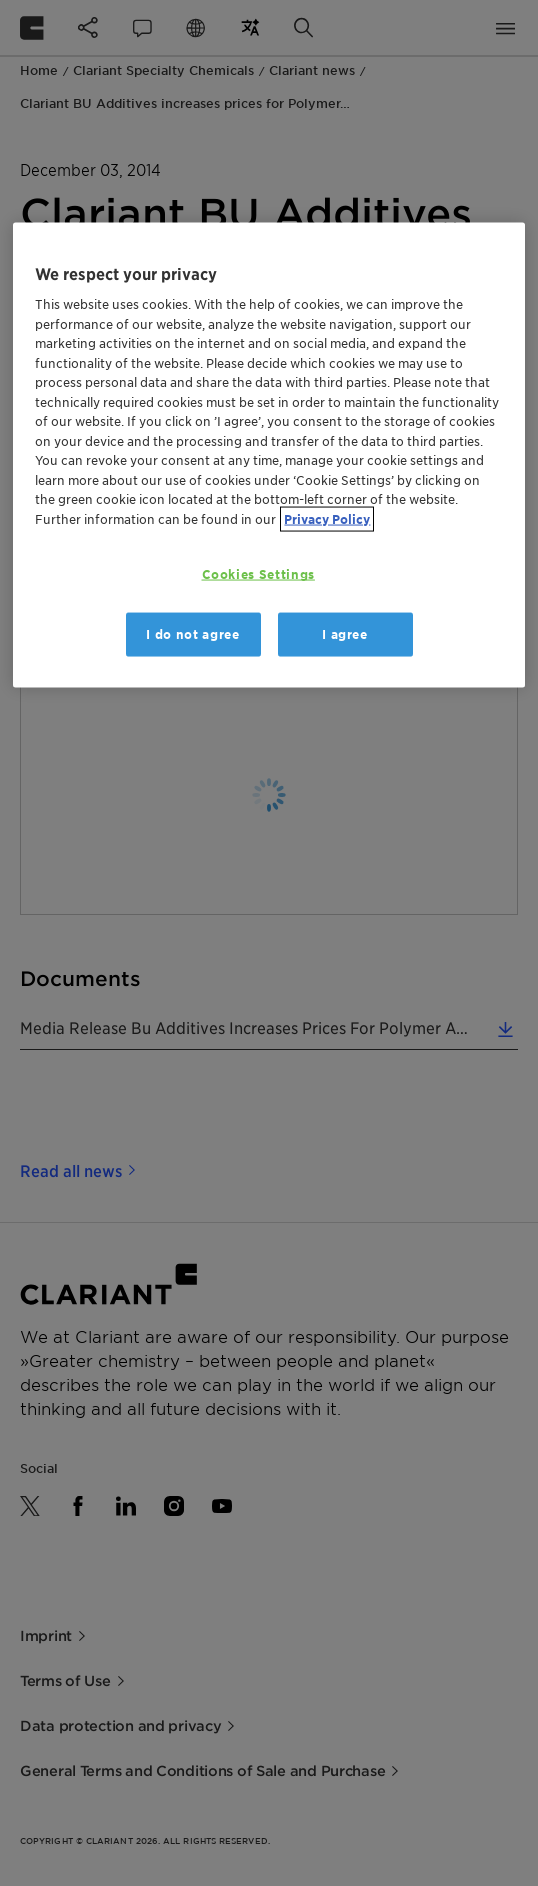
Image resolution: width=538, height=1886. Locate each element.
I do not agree (192, 633)
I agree (345, 633)
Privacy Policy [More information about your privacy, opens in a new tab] (327, 519)
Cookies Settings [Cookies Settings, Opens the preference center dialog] (258, 574)
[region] (268, 454)
